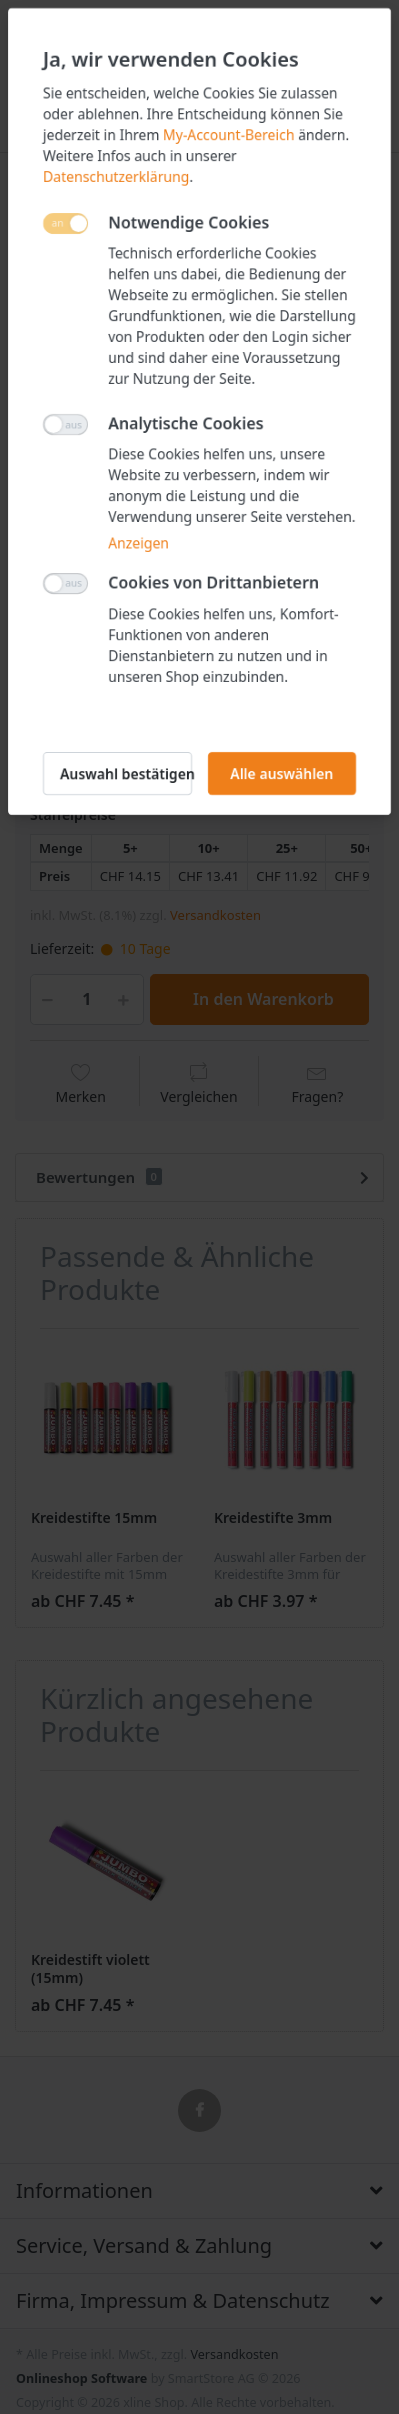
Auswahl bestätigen (126, 773)
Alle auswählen (281, 773)
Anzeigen (138, 542)
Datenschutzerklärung (116, 176)
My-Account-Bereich (228, 134)
